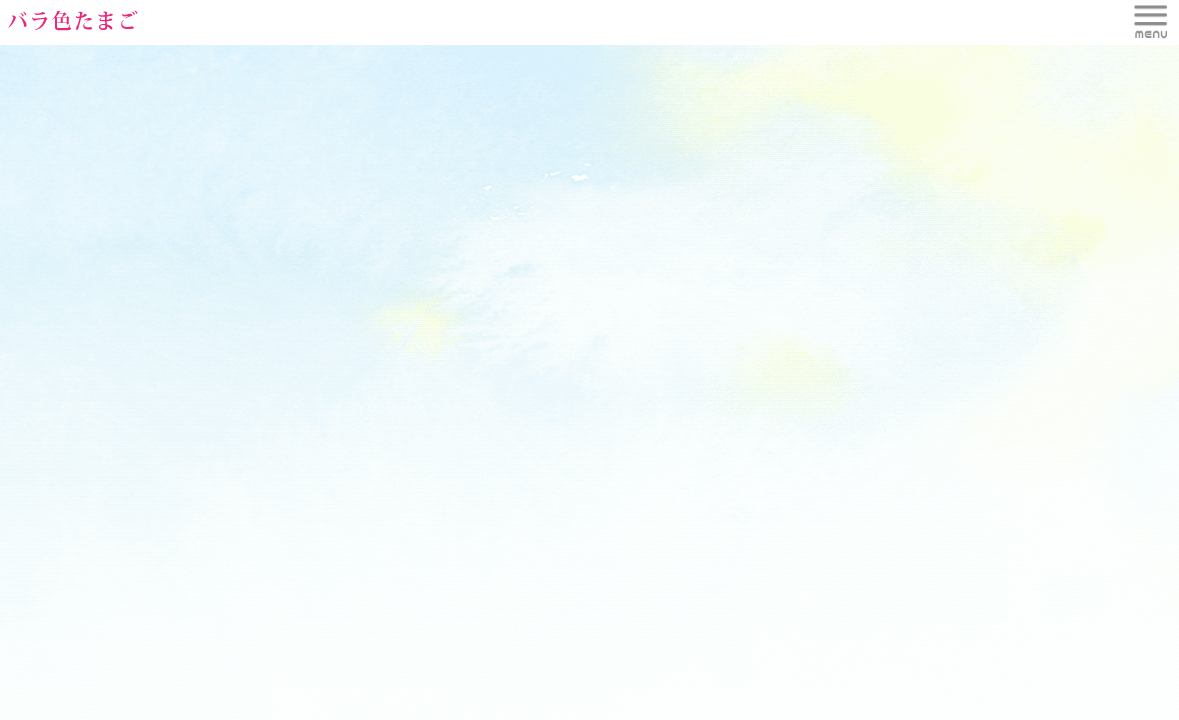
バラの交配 (718, 15)
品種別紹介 (588, 15)
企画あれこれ (848, 15)
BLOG (978, 15)
